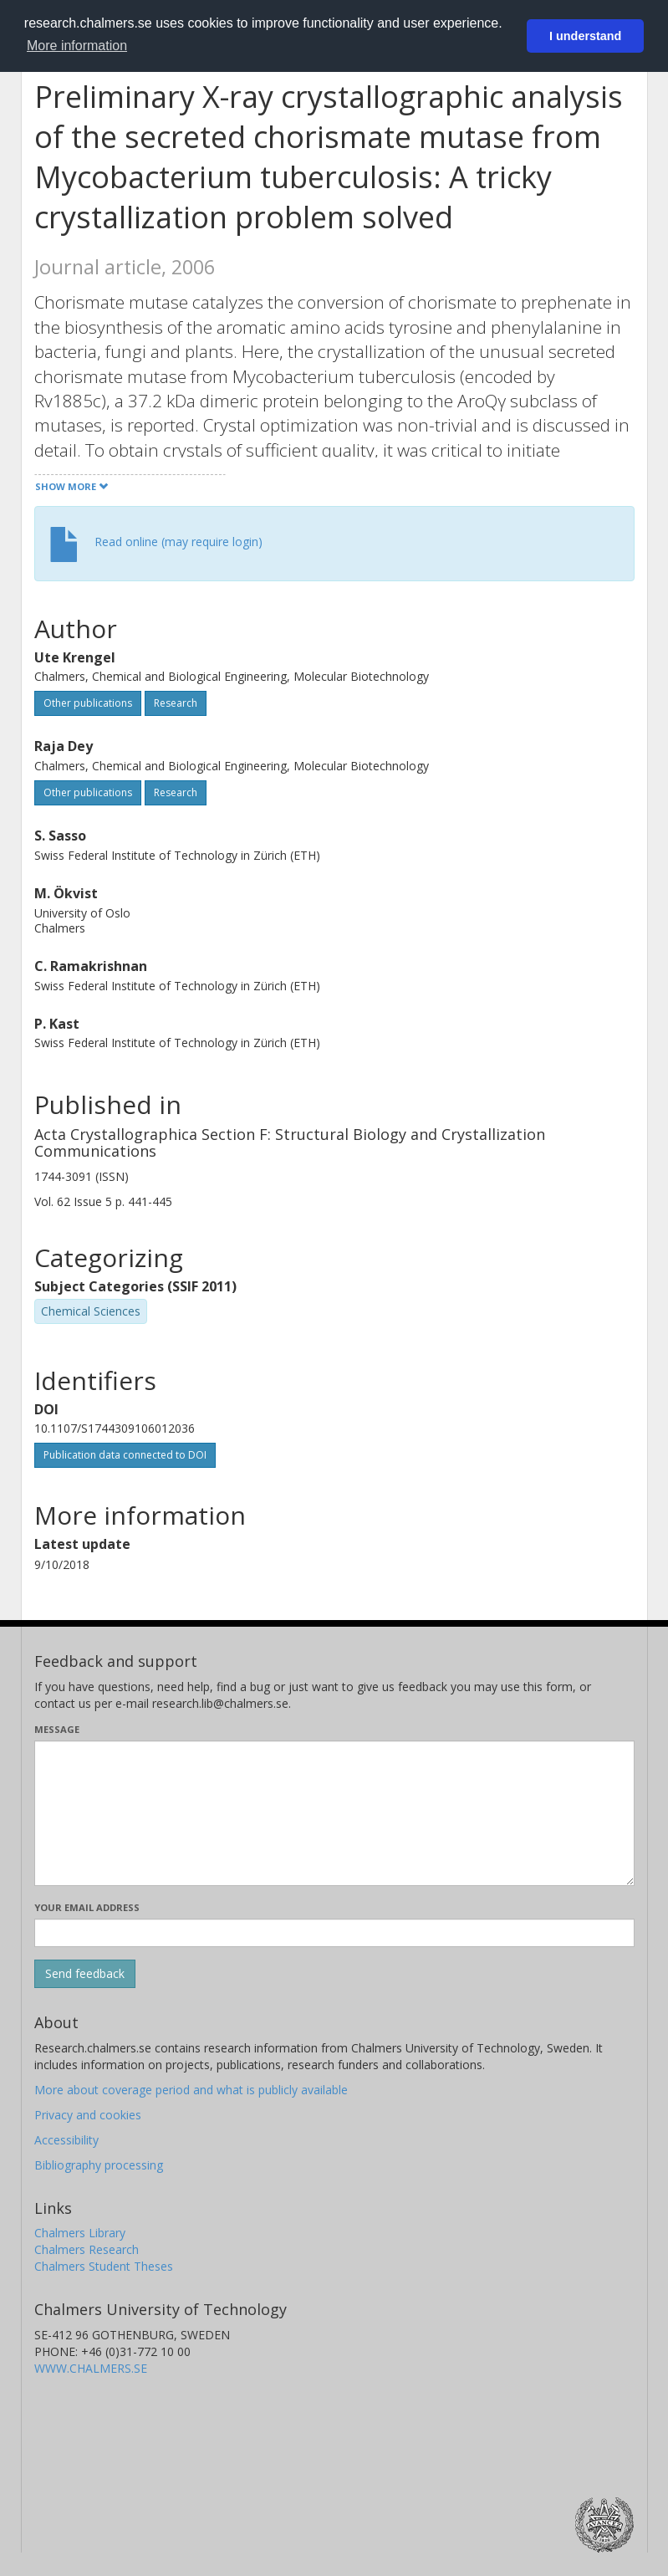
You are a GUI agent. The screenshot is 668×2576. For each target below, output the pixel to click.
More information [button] (77, 45)
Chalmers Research (86, 2249)
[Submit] (84, 1974)
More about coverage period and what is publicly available (191, 2090)
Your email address (87, 1907)
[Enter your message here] (334, 1813)
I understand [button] (585, 36)
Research (175, 703)
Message (56, 1729)
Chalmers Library (79, 2233)
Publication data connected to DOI (125, 1455)
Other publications (87, 703)
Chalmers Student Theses (103, 2266)
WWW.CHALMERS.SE (90, 2368)
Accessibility (66, 2140)
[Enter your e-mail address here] (334, 1933)
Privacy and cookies (87, 2115)
